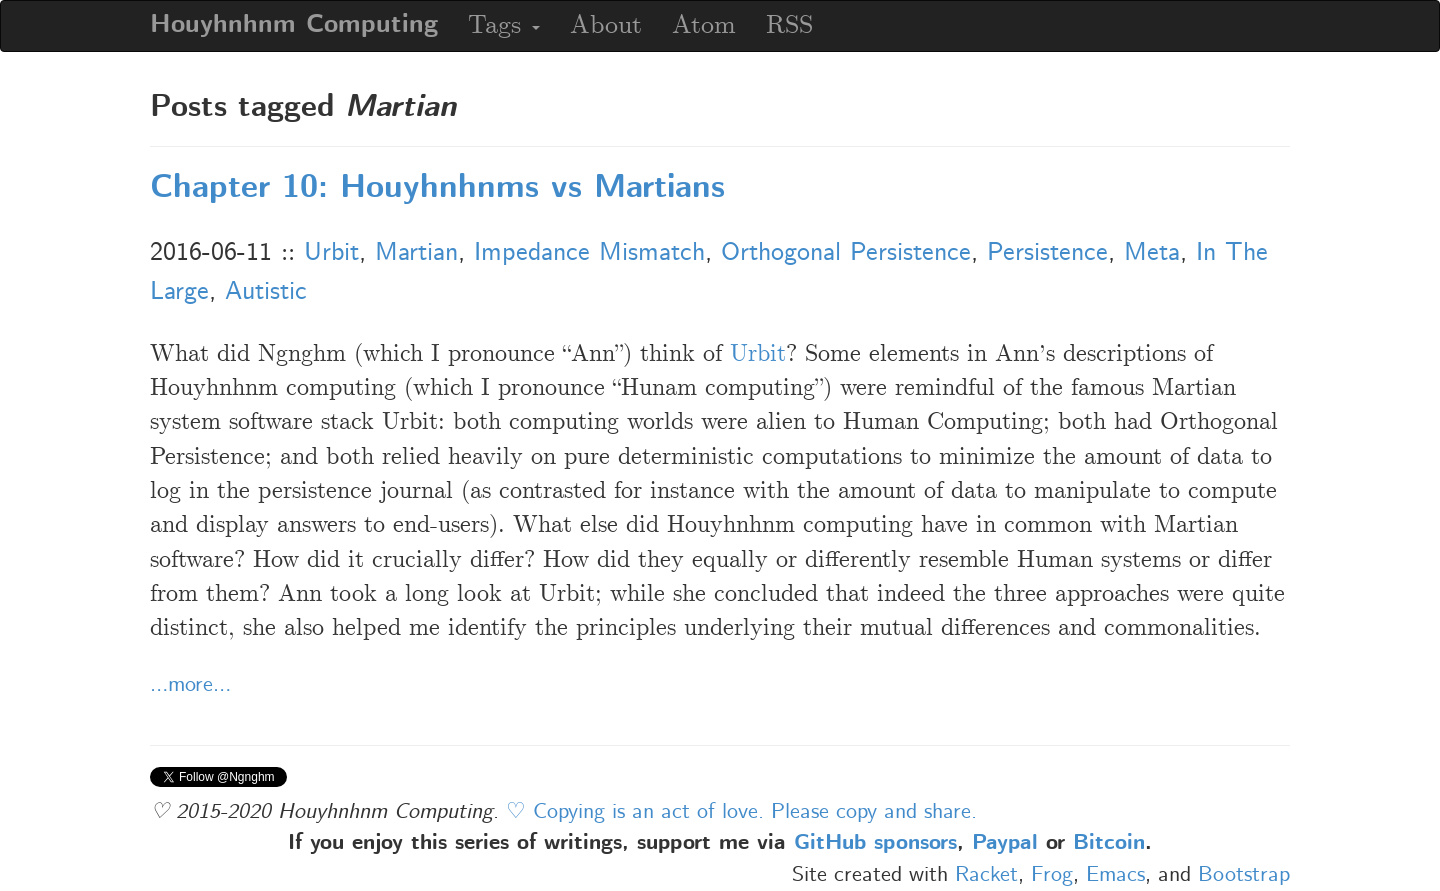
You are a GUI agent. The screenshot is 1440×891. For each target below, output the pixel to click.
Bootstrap (1244, 875)
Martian (416, 253)
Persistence (1047, 253)
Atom (704, 25)
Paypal (1005, 844)
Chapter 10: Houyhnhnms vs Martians (437, 189)
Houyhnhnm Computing (294, 25)
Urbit (331, 253)
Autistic (266, 292)
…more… (190, 685)
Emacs (1115, 875)
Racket (986, 875)
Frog (1052, 875)
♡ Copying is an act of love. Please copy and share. (741, 812)
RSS (789, 25)
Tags (504, 25)
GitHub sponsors (875, 844)
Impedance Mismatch (589, 253)
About (606, 25)
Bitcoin (1109, 844)
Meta (1152, 253)
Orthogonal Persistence (846, 253)
